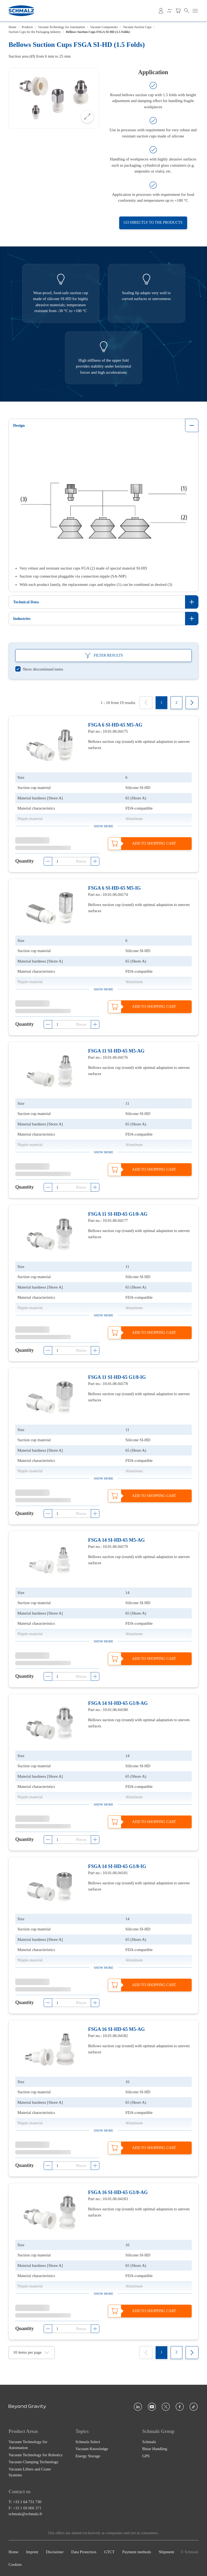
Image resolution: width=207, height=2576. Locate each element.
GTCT (109, 2552)
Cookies (15, 2564)
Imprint (32, 2552)
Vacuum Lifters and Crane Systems (30, 2472)
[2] (176, 702)
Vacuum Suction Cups (137, 27)
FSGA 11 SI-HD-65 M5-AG (116, 1051)
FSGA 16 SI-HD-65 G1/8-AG (118, 2192)
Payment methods (136, 2552)
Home (12, 27)
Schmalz (149, 2441)
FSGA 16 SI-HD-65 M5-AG (116, 2029)
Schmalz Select (88, 2441)
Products (27, 27)
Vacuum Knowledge (92, 2449)
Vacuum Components (104, 27)
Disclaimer (54, 2552)
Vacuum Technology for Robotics (36, 2455)
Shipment (166, 2552)
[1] (161, 702)
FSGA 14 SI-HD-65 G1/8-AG (118, 1703)
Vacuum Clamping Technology (33, 2462)
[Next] (192, 702)
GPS (146, 2456)
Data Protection (83, 2552)
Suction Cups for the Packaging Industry (35, 32)
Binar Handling (154, 2449)
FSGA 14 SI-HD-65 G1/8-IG (117, 1866)
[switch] (39, 669)
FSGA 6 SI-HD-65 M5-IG (114, 888)
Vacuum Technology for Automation (61, 27)
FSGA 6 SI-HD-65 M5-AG (115, 725)
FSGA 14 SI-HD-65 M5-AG (116, 1540)
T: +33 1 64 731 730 (25, 2502)
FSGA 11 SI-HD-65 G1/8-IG (117, 1377)
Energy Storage (88, 2456)
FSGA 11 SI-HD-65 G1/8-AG (118, 1214)
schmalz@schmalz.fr (25, 2514)
